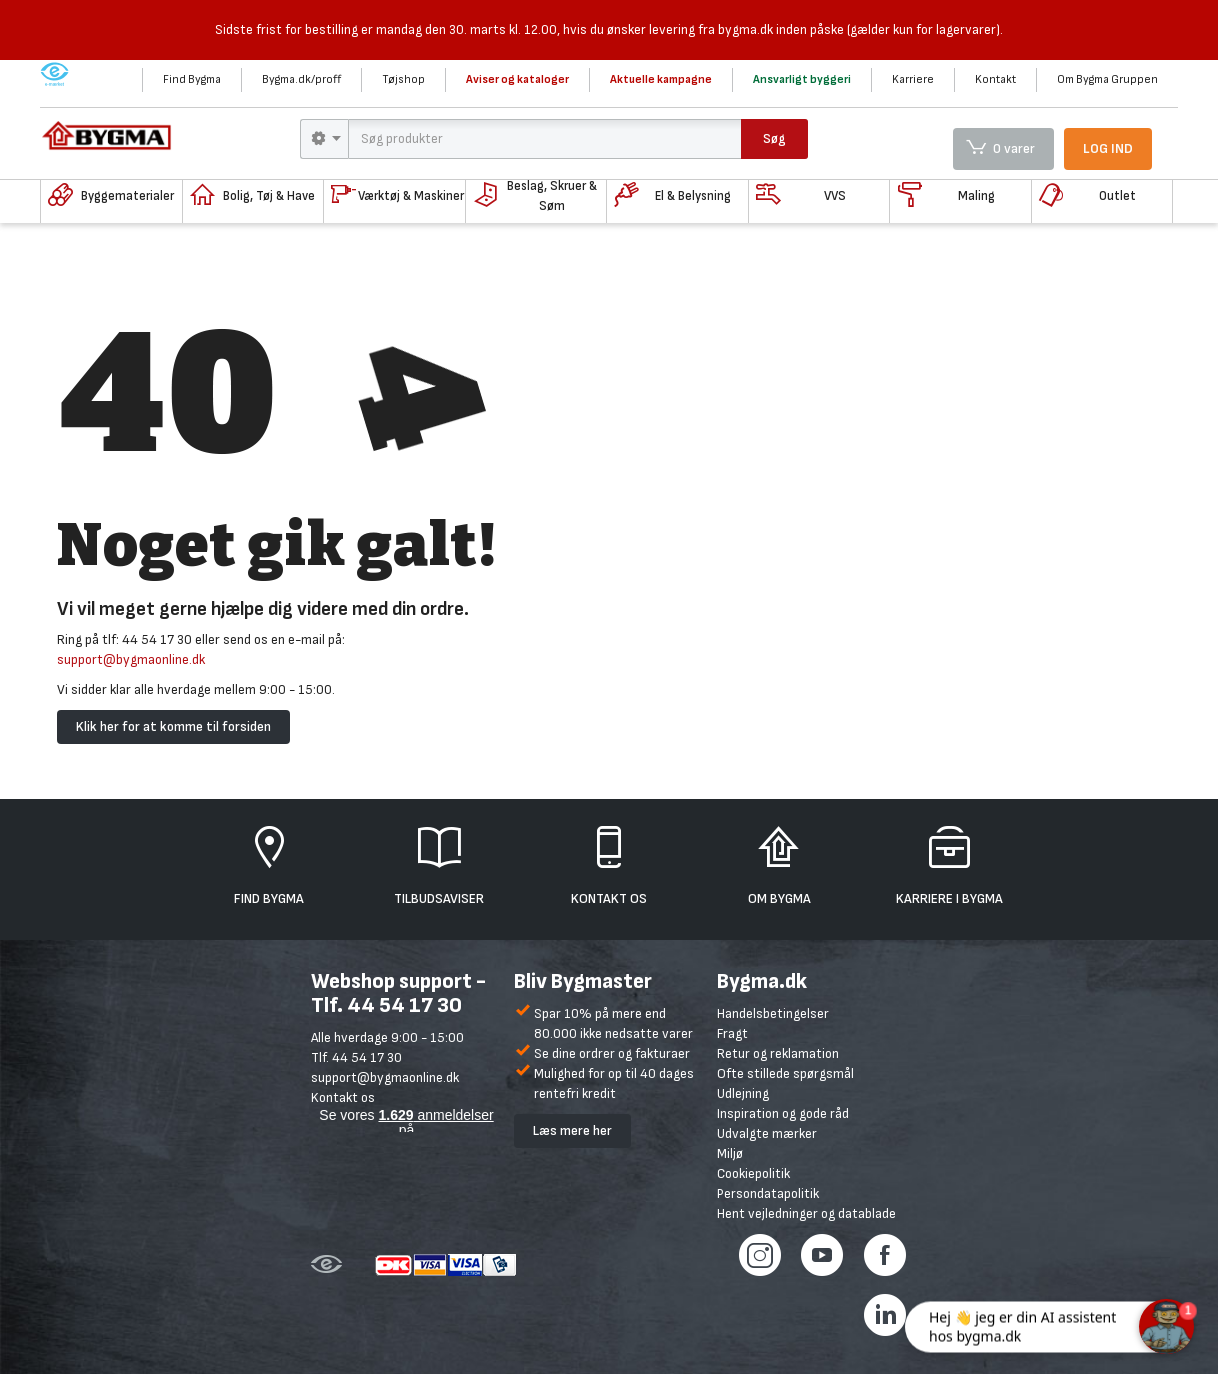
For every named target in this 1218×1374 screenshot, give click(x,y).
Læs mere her (572, 1130)
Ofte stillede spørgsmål (785, 1073)
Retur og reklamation (778, 1053)
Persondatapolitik (768, 1193)
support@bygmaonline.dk (131, 659)
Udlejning (743, 1093)
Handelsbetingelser (773, 1013)
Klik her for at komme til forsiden (173, 726)
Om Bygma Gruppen (1107, 79)
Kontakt (995, 79)
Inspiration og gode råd (783, 1113)
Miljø (730, 1153)
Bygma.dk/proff (301, 79)
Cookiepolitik (753, 1173)
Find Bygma (192, 79)
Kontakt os (343, 1097)
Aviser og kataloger (517, 79)
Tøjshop (403, 79)
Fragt (732, 1033)
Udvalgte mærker (767, 1133)
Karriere (913, 79)
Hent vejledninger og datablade (806, 1213)
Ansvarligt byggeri (802, 79)
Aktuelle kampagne (661, 79)
